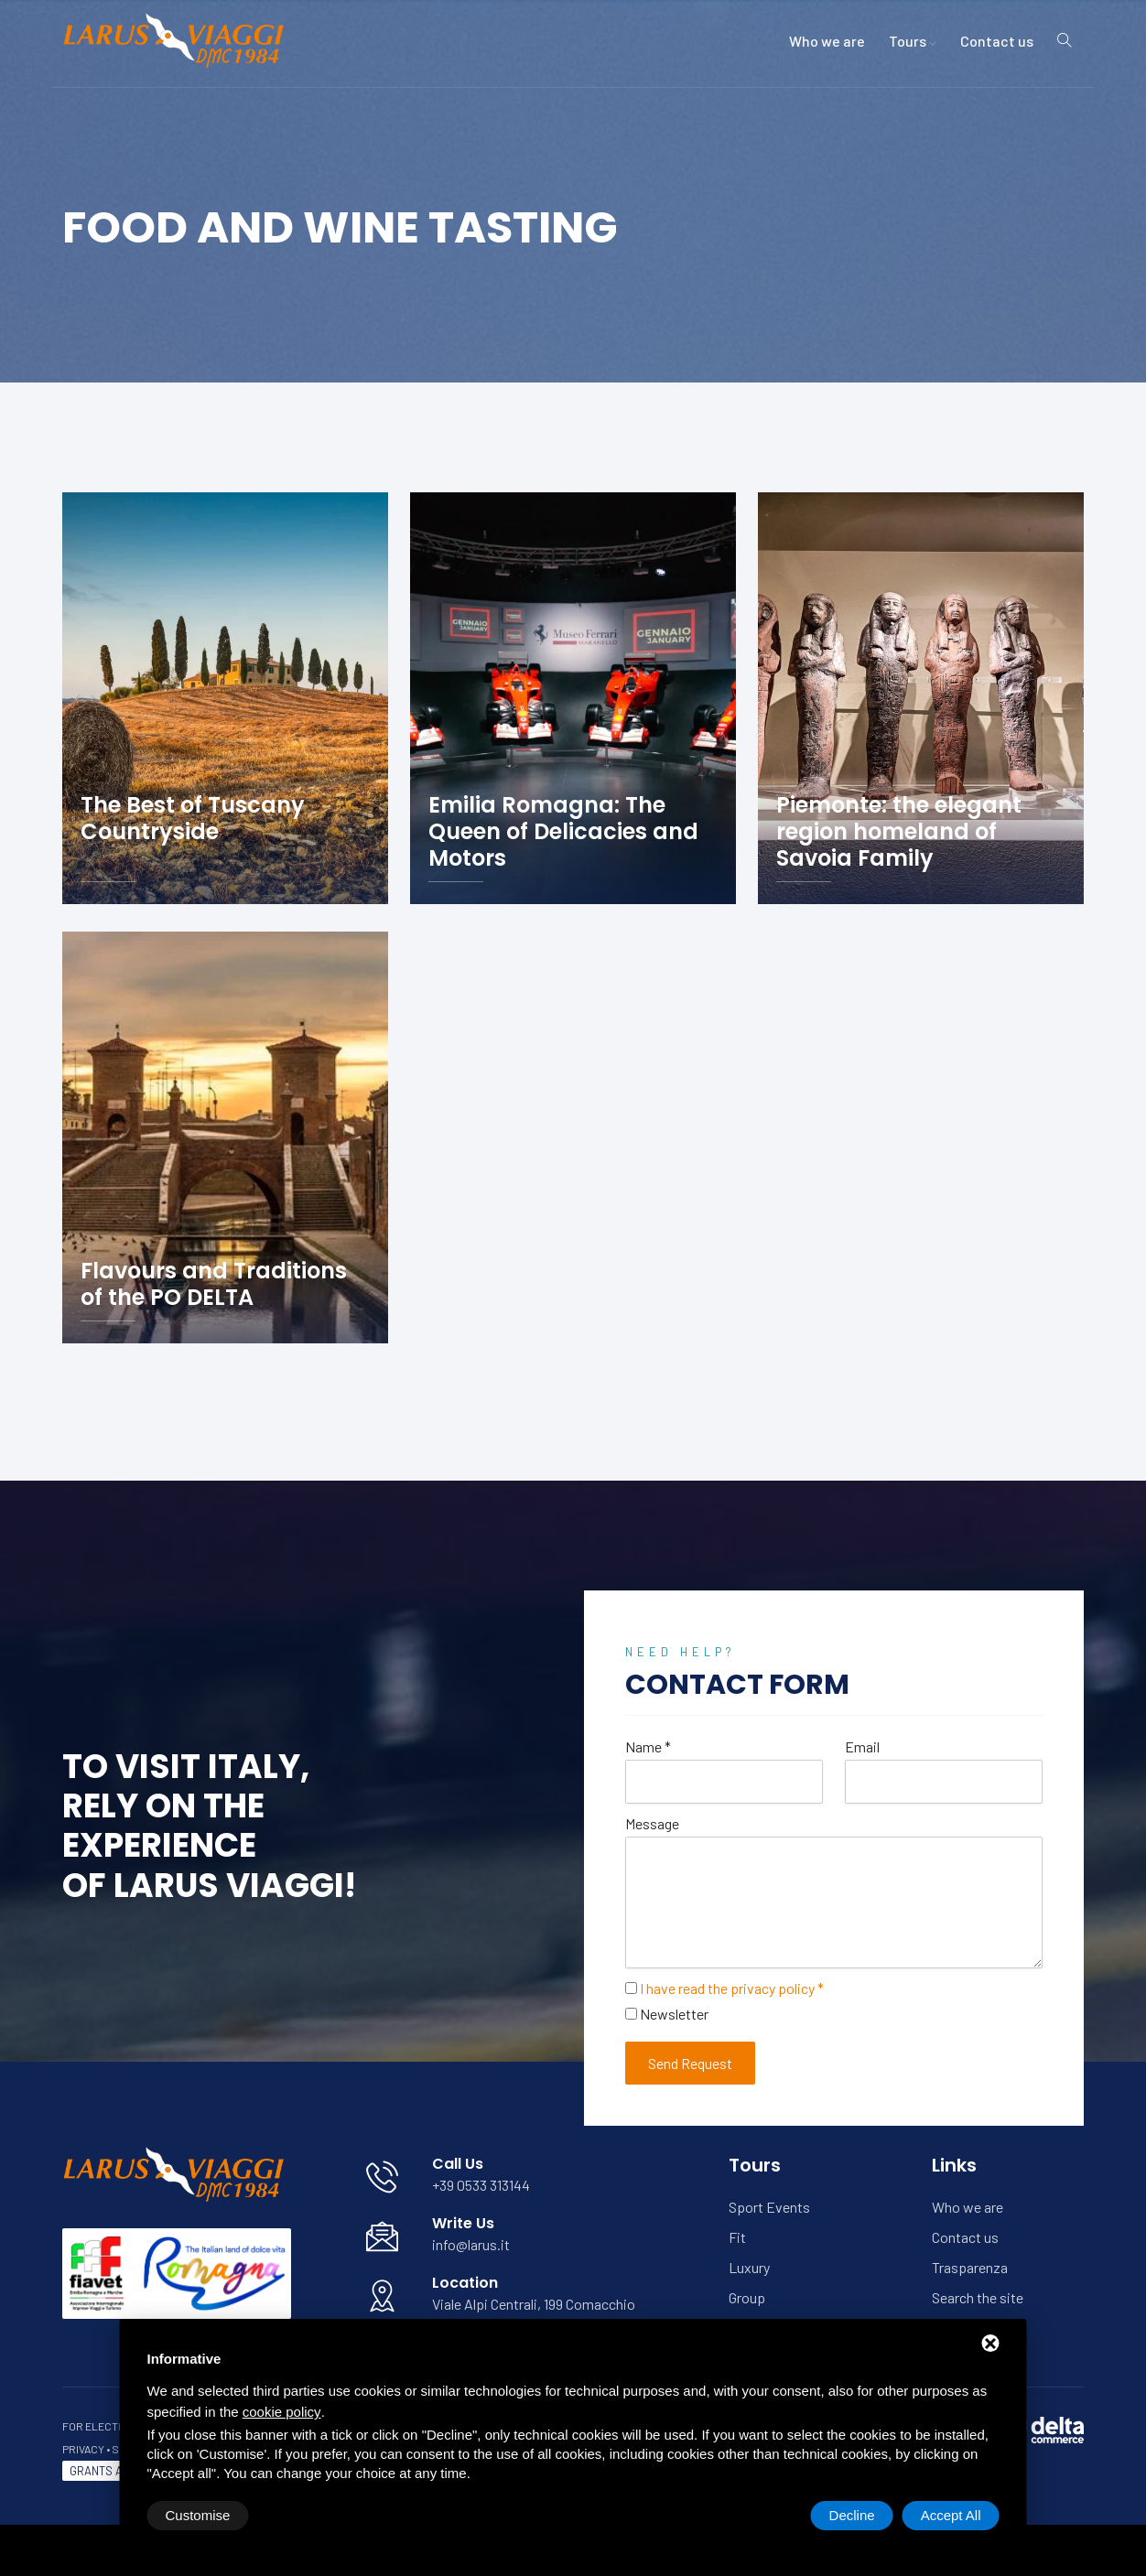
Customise (198, 2515)
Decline (852, 2515)
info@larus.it (471, 2244)
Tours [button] (912, 40)
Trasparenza (970, 2267)
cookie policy (282, 2412)
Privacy (83, 2448)
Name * (648, 1746)
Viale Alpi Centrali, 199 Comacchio (533, 2303)
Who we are (827, 40)
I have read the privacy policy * (732, 1988)
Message (652, 1823)
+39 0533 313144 (481, 2184)
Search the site (977, 2297)
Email (862, 1746)
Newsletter (674, 2013)
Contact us (996, 40)
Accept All (951, 2515)
